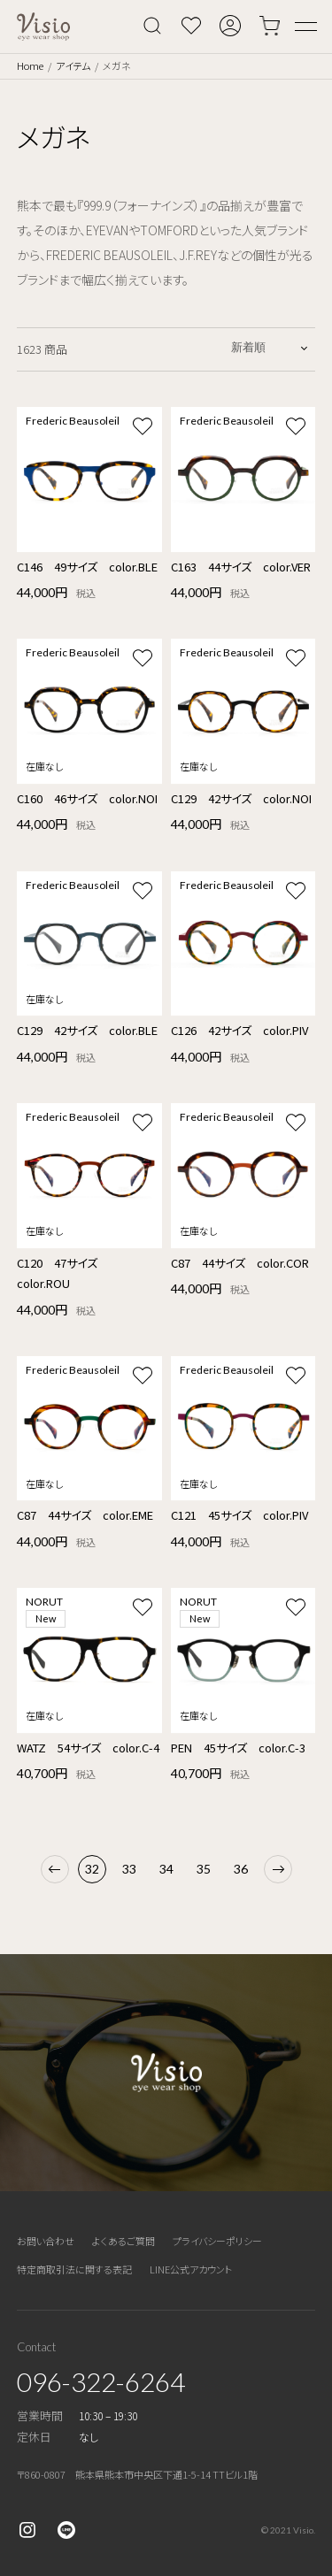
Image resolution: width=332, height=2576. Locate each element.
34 (166, 1868)
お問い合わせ (45, 2241)
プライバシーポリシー (217, 2241)
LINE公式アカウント (191, 2269)
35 (204, 1868)
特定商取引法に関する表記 (74, 2269)
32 (92, 1868)
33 (129, 1868)
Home (30, 65)
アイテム (73, 65)
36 (241, 1868)
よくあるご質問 (123, 2241)
